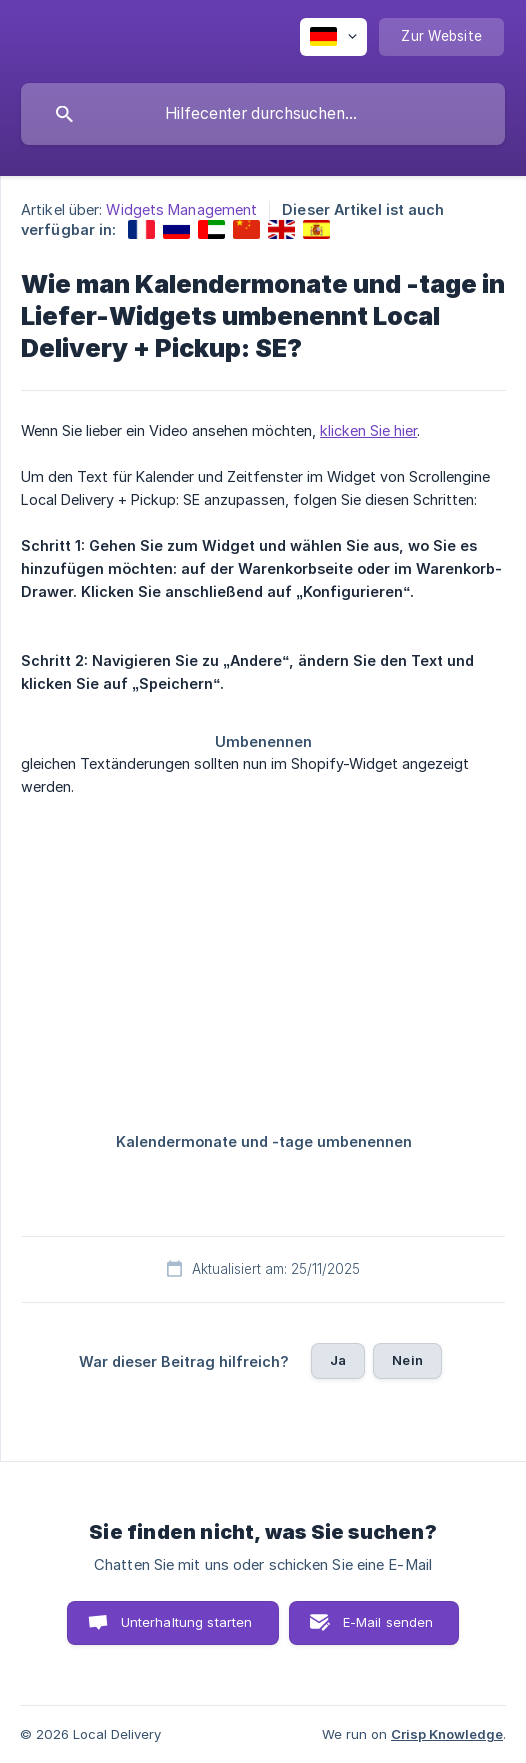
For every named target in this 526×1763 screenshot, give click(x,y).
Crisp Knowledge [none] (447, 1734)
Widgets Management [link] (181, 209)
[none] (333, 37)
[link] (141, 229)
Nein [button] (407, 1360)
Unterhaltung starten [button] (187, 1622)
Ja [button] (338, 1360)
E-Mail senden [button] (388, 1622)
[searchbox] (263, 114)
